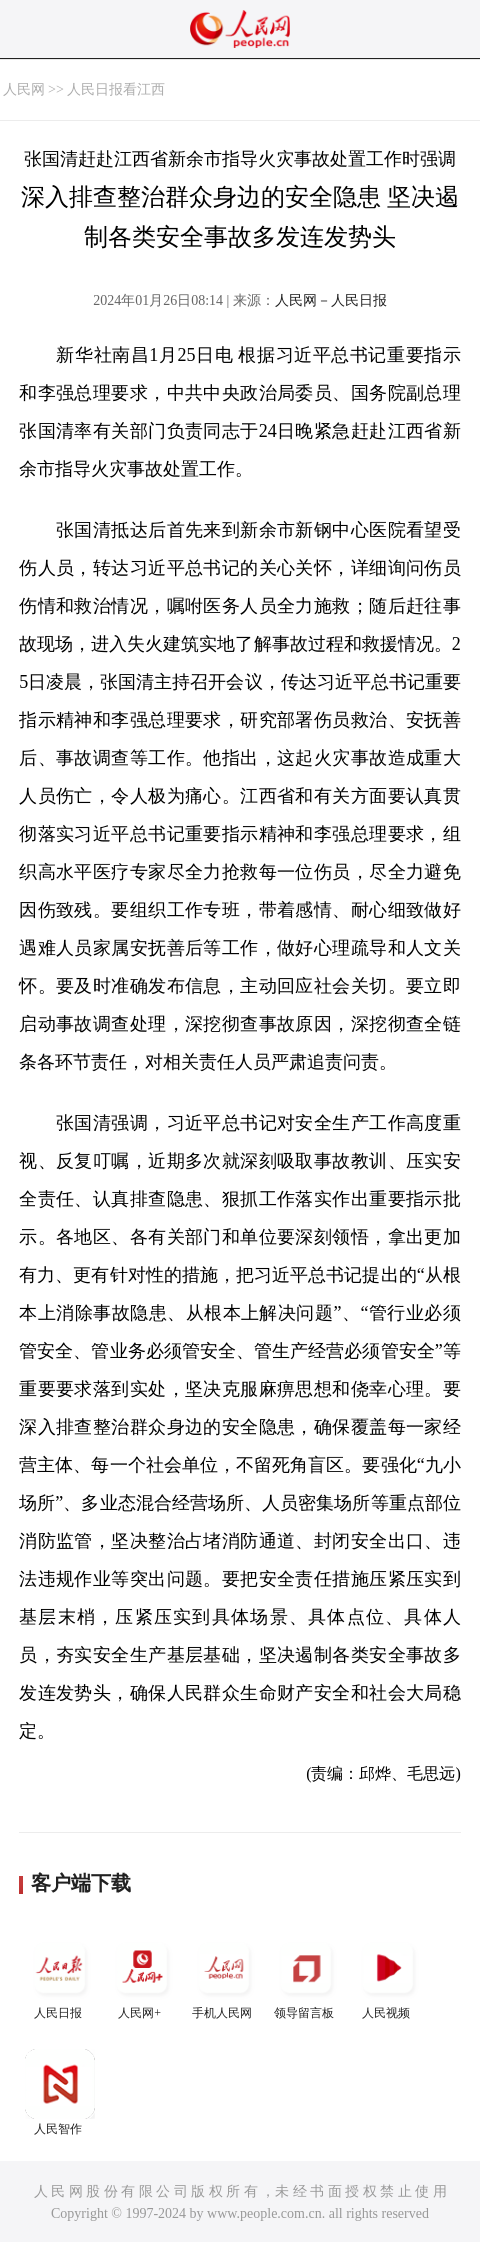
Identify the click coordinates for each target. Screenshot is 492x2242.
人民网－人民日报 (331, 300)
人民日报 (60, 1976)
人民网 (24, 89)
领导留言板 (306, 1976)
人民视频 (388, 1976)
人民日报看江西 (116, 89)
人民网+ (142, 1976)
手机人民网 (224, 1976)
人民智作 (60, 2092)
